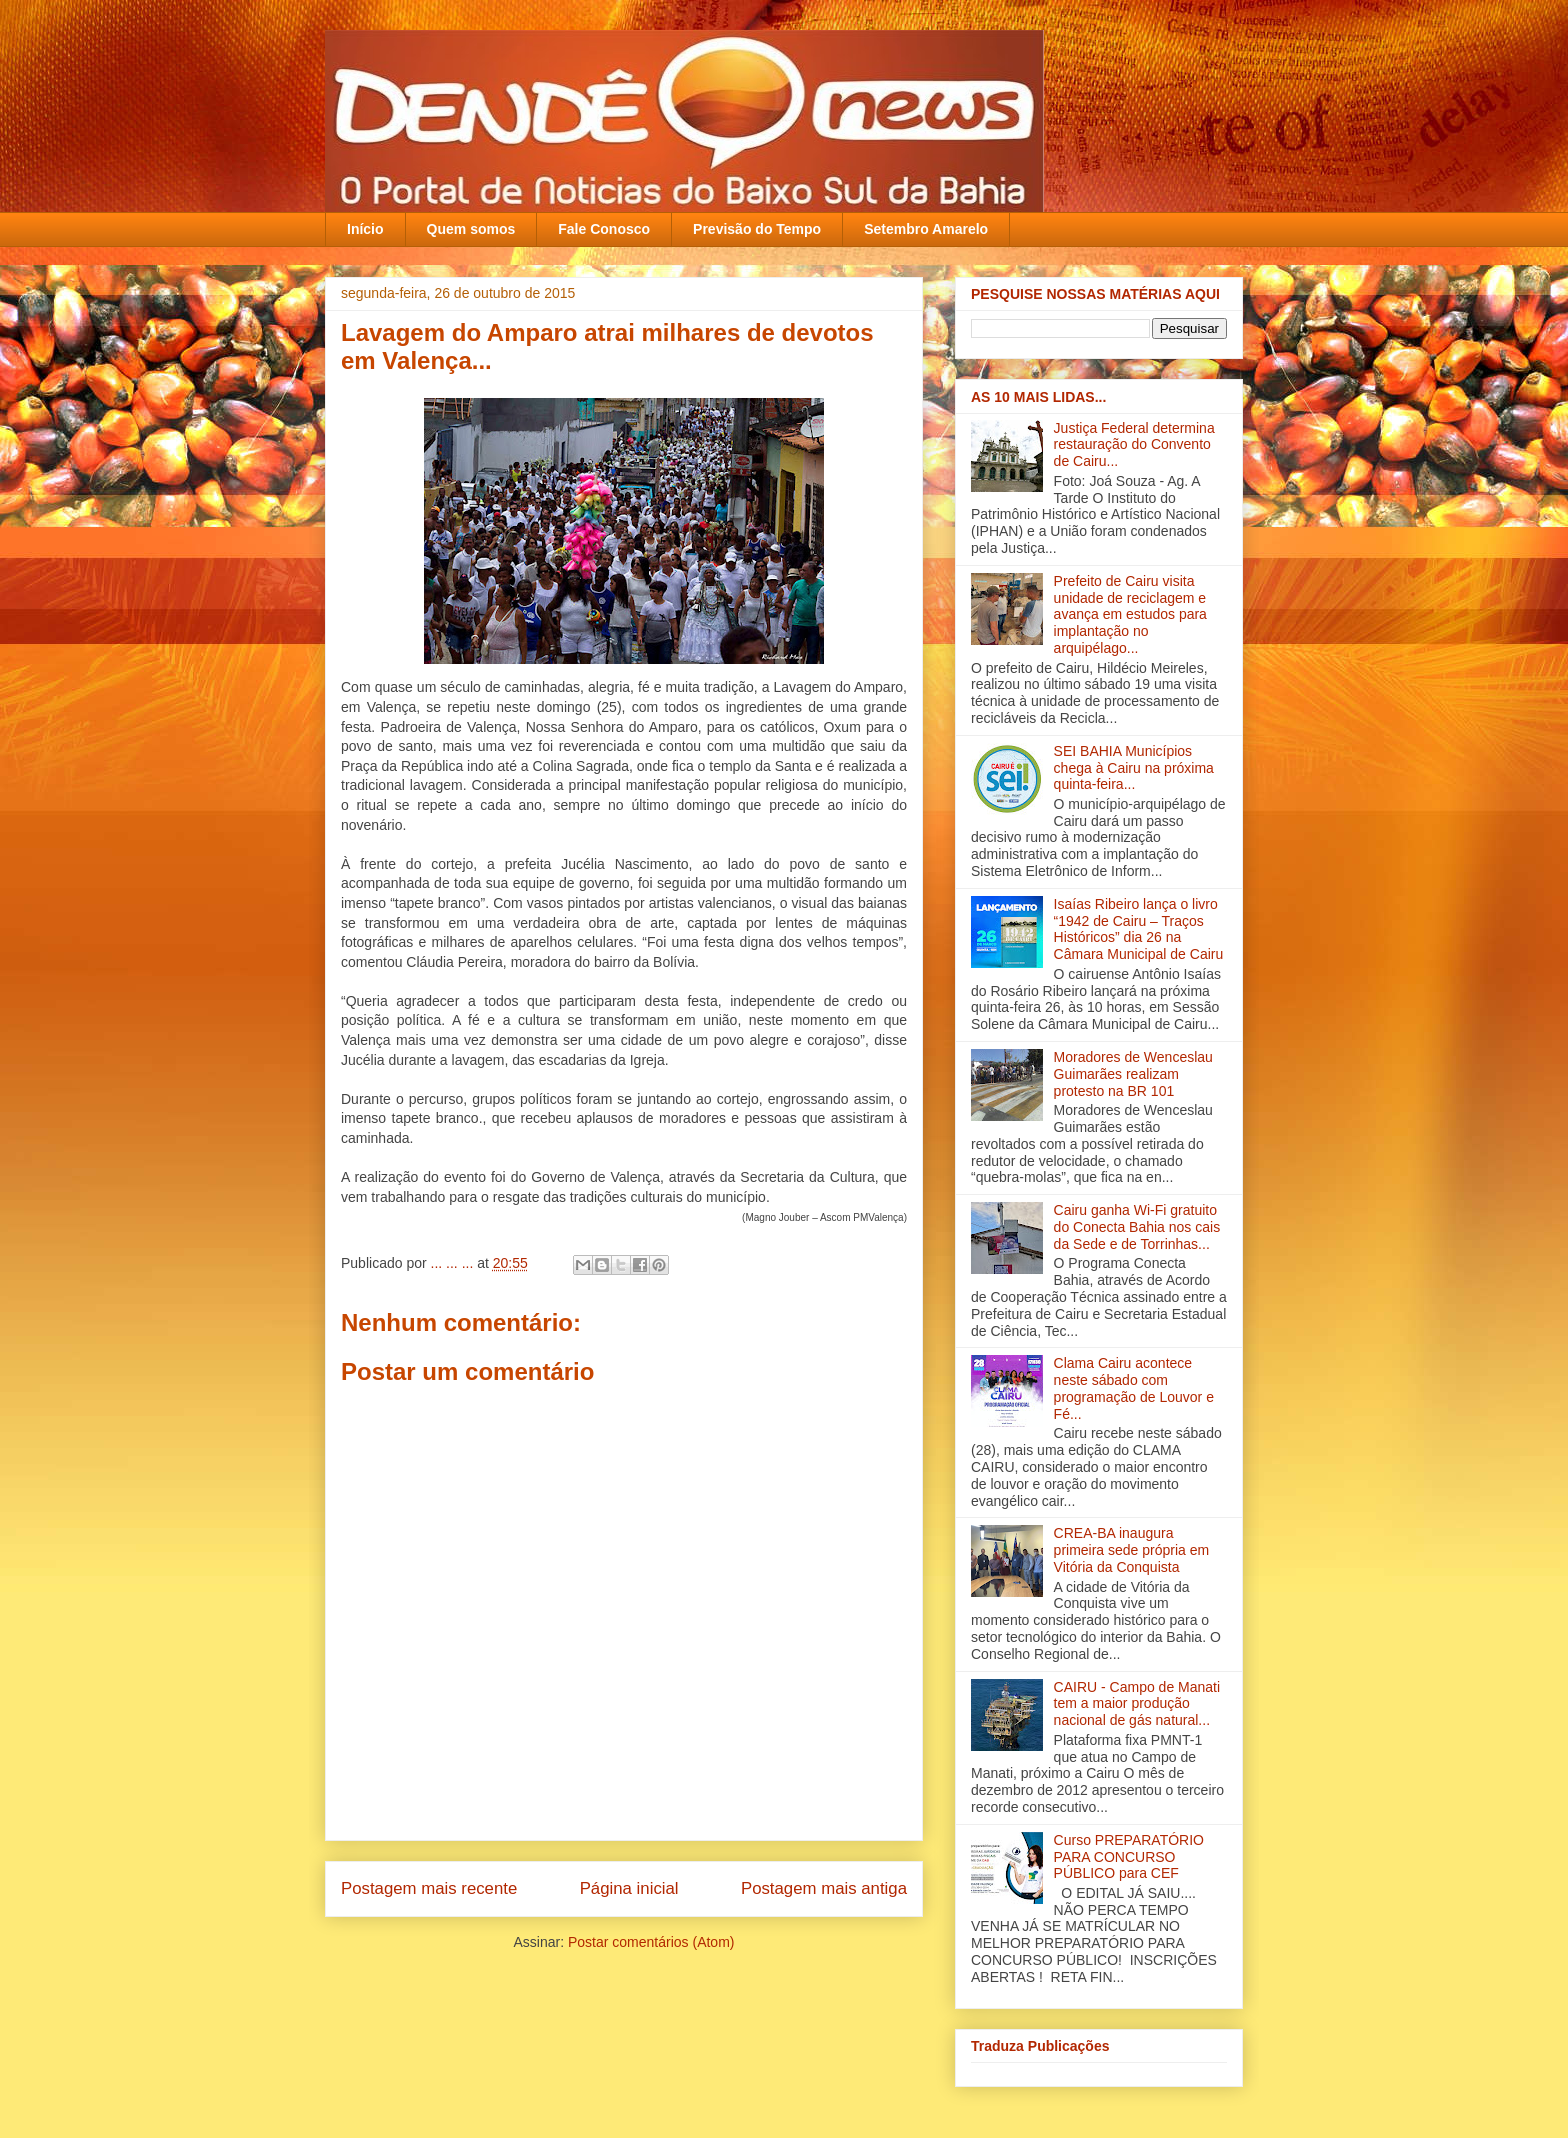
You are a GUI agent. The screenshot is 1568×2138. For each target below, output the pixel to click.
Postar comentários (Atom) (651, 1942)
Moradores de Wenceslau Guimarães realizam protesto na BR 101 (1133, 1074)
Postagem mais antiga (824, 1888)
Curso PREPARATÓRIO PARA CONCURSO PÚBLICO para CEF (1129, 1857)
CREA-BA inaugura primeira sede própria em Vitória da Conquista (1132, 1550)
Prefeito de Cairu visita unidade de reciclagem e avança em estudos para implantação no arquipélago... (1130, 614)
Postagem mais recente (429, 1888)
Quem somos (471, 229)
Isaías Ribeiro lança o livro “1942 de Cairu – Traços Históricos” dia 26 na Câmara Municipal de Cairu (1139, 929)
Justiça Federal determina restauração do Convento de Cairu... (1134, 445)
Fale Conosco (604, 229)
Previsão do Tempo (757, 229)
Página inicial (629, 1888)
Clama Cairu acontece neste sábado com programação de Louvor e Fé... (1134, 1388)
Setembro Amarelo (926, 229)
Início (365, 229)
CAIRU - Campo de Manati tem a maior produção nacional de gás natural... (1137, 1704)
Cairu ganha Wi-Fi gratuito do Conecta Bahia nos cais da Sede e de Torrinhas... (1137, 1227)
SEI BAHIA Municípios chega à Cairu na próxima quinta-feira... (1134, 768)
